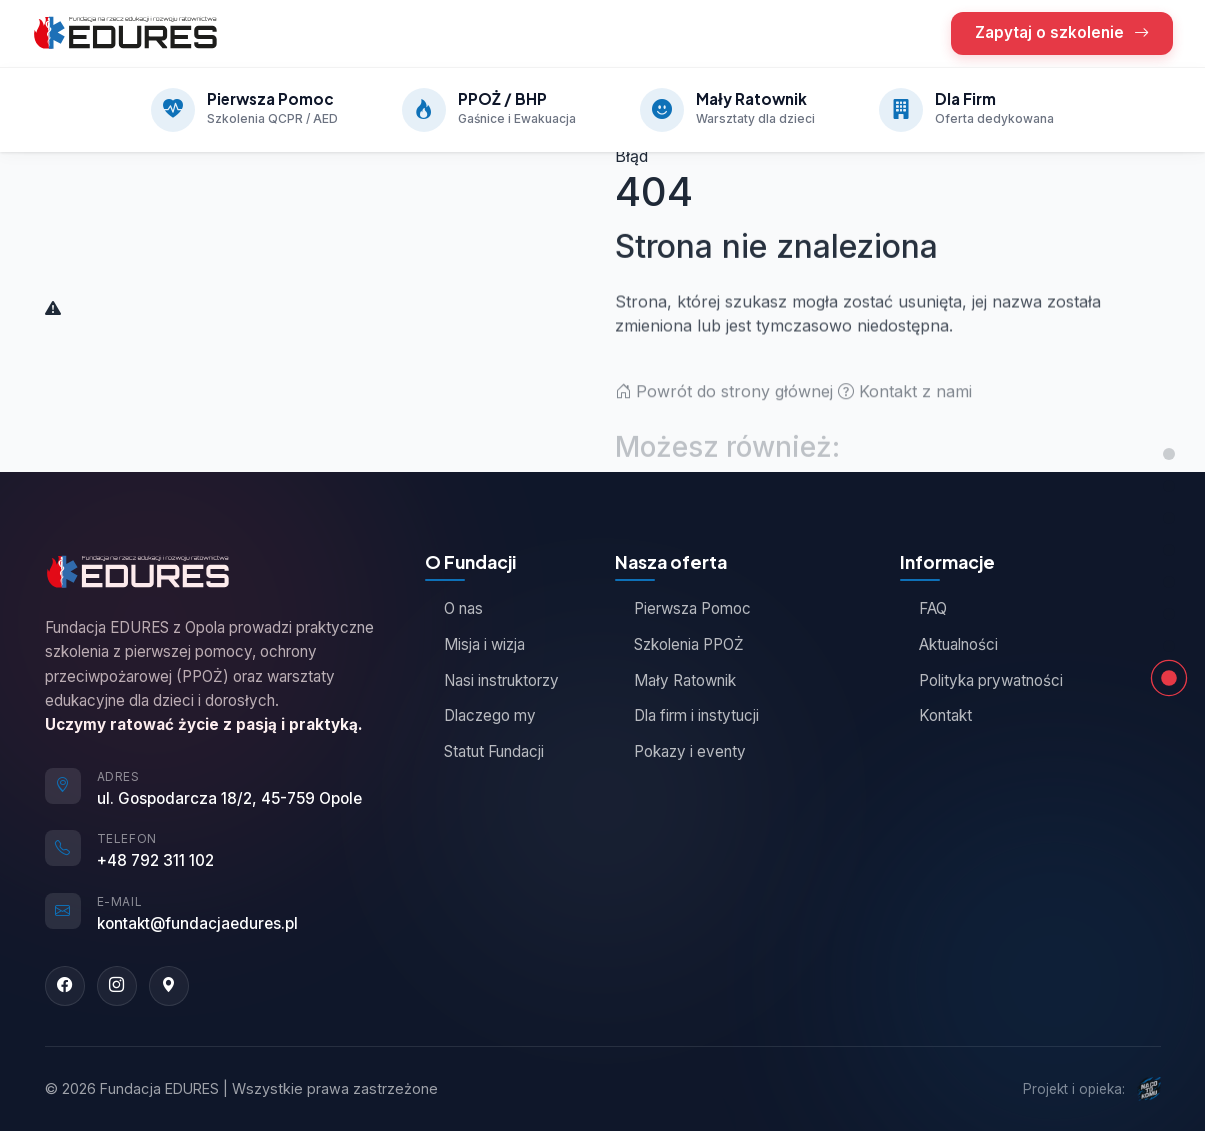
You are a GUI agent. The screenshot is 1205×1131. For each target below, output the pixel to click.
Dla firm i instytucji (687, 715)
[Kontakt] (1169, 646)
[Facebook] (65, 986)
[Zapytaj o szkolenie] (1169, 614)
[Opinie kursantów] (1169, 550)
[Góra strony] (1169, 454)
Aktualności (949, 644)
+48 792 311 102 (155, 860)
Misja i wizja (475, 644)
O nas (454, 608)
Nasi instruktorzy (492, 680)
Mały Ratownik (675, 680)
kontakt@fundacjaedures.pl (197, 923)
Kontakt (936, 715)
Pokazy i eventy (680, 751)
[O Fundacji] (1169, 518)
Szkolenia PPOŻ (679, 644)
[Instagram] (117, 986)
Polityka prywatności (981, 680)
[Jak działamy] (1169, 582)
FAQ (923, 608)
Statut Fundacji (484, 751)
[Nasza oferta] (1169, 486)
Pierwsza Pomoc (683, 608)
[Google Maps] (169, 986)
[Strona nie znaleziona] (1169, 678)
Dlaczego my (480, 715)
